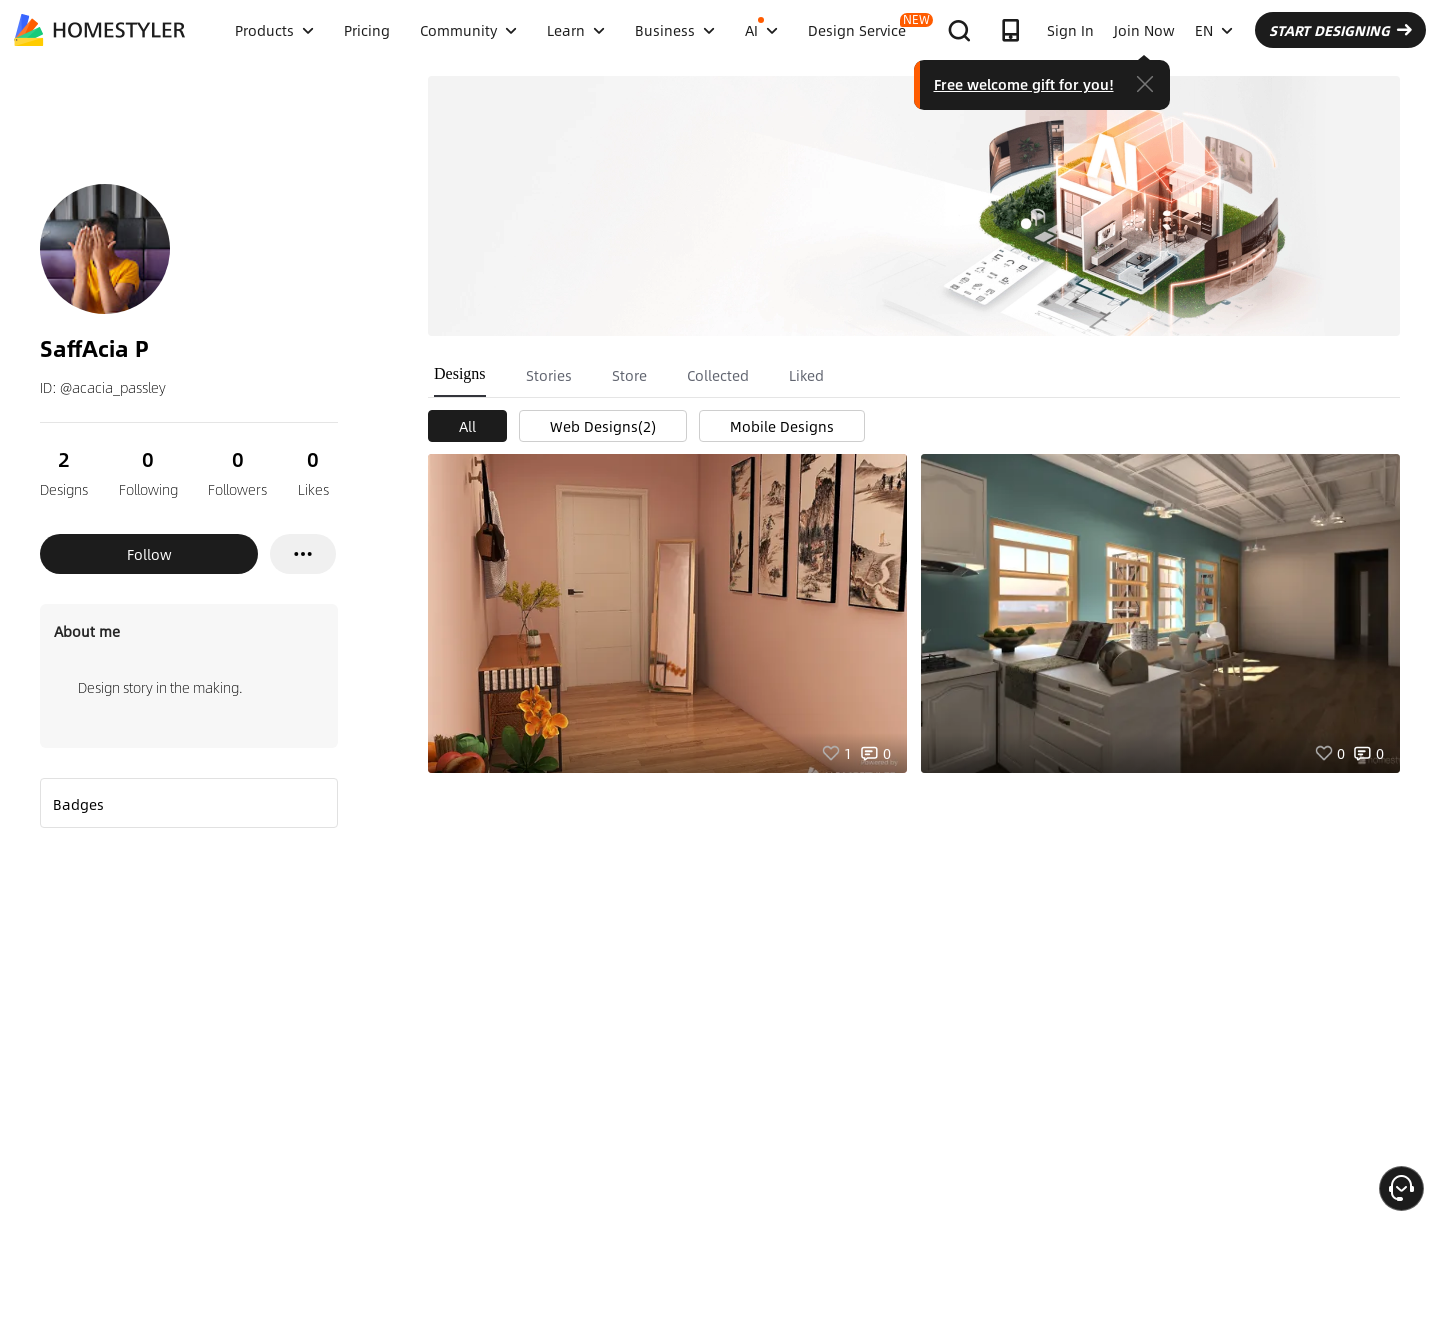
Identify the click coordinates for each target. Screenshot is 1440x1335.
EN (1214, 30)
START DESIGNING (1340, 30)
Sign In (1070, 30)
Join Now (1144, 30)
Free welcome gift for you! (1024, 84)
